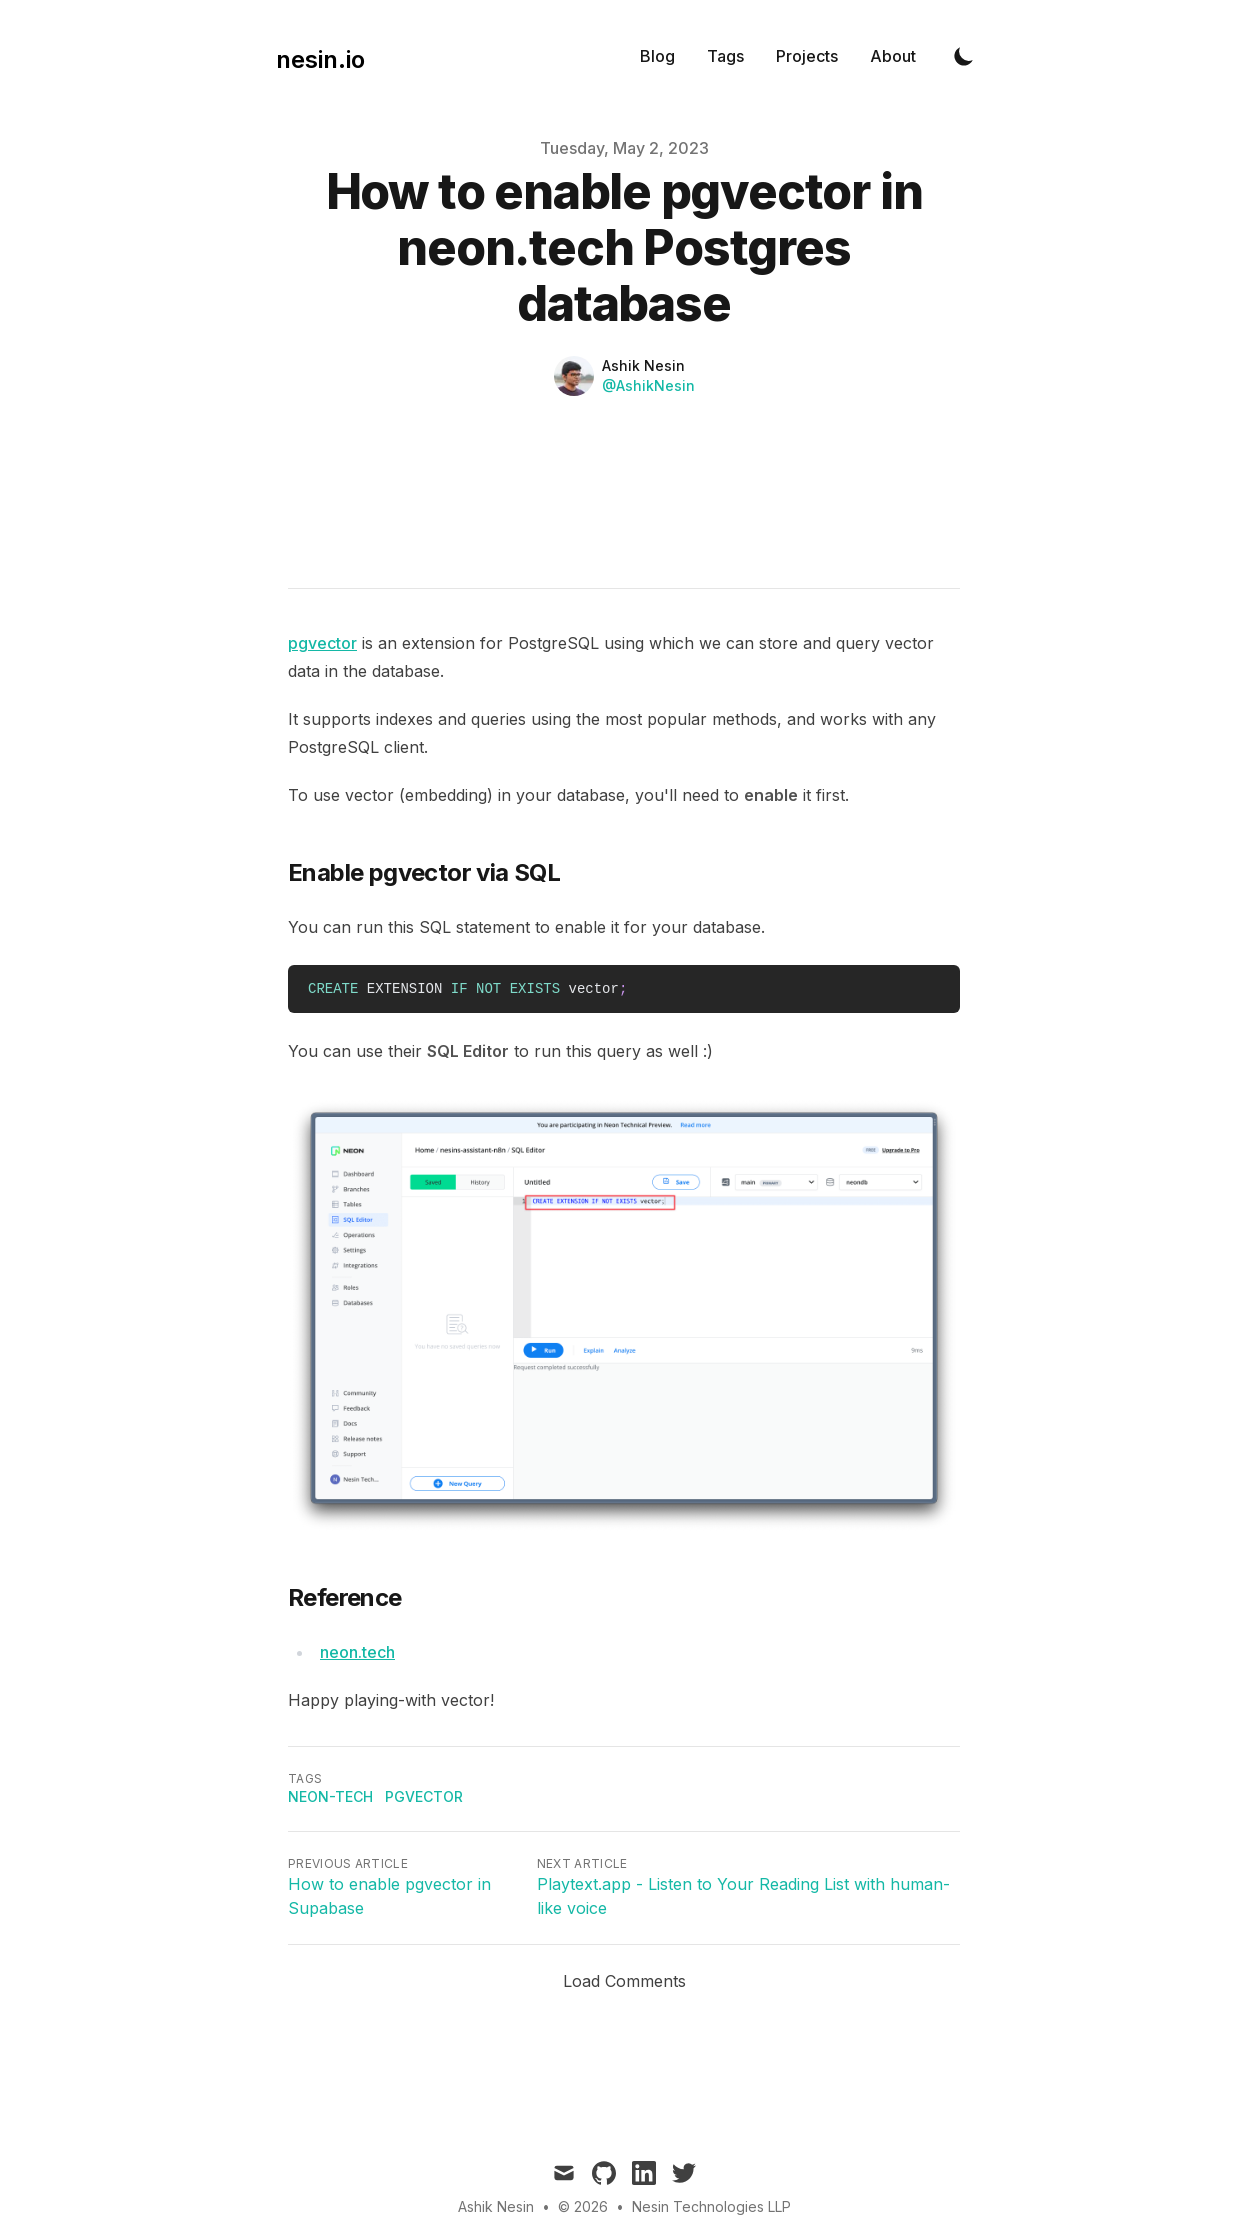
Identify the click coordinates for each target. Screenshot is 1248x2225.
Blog (657, 56)
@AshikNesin (648, 385)
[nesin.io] (314, 56)
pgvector (322, 643)
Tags (725, 56)
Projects (807, 56)
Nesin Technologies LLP (711, 2206)
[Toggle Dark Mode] (964, 56)
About (893, 56)
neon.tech (357, 1652)
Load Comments (624, 1981)
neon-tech (330, 1796)
